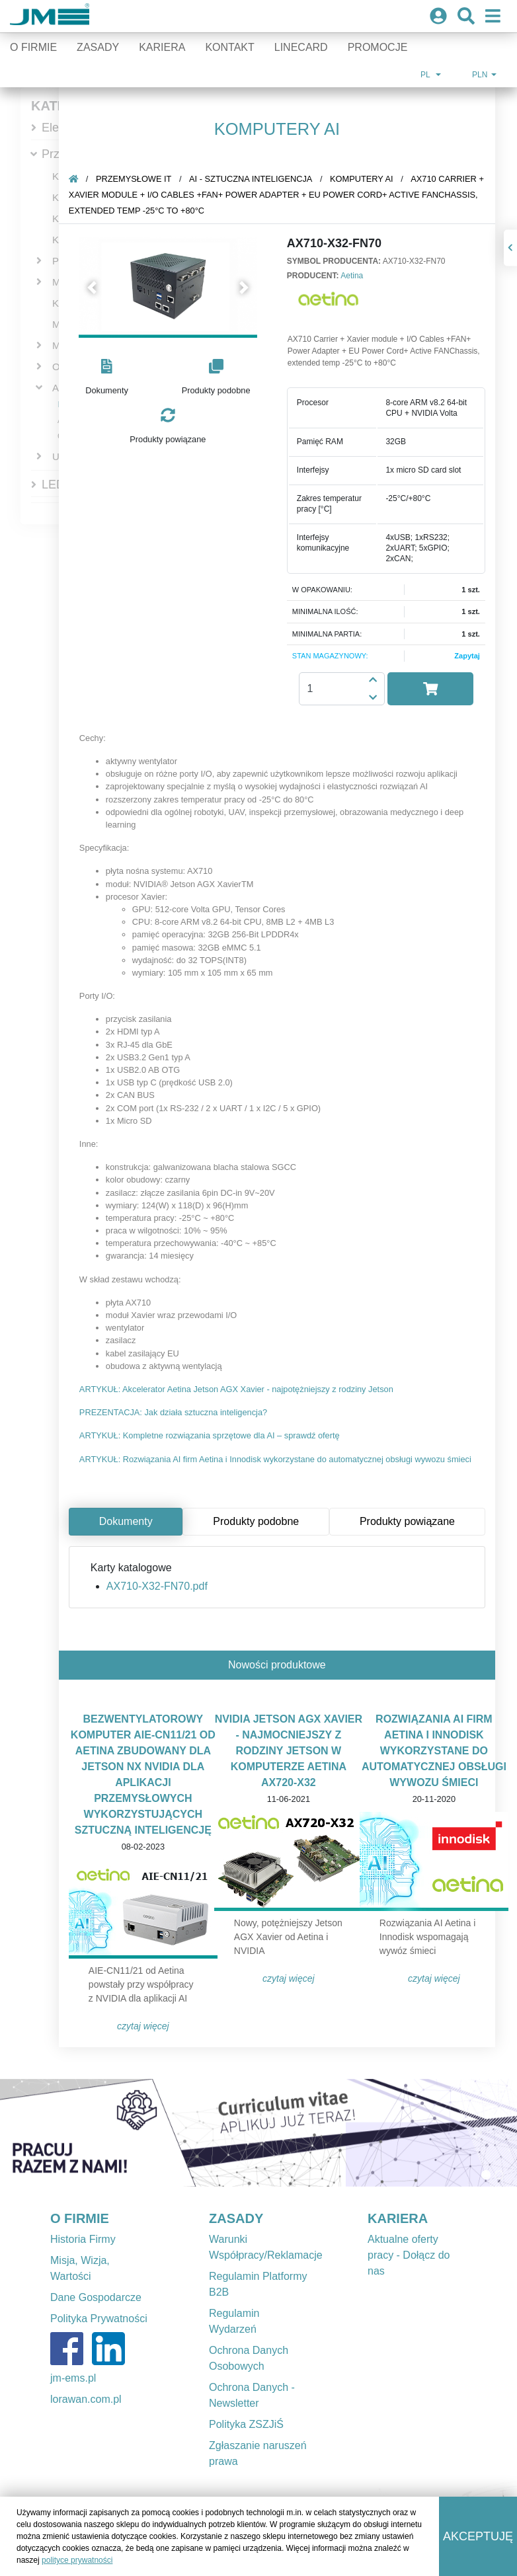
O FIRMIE (79, 2218)
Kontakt (229, 47)
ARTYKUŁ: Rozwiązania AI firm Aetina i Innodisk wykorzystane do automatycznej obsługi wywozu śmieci (277, 1459)
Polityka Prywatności (98, 2318)
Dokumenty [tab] (127, 1521)
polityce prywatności (77, 2560)
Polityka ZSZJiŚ (246, 2424)
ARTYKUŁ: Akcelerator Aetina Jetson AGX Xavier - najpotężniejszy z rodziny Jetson (238, 1389)
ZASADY (236, 2218)
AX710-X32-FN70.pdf (158, 1586)
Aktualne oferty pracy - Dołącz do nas (409, 2255)
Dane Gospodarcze (95, 2297)
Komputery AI (363, 179)
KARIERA (398, 2218)
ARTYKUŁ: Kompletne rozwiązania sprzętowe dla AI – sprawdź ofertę (211, 1435)
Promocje (378, 47)
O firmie (33, 47)
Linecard (301, 47)
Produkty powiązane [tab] (408, 1521)
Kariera (162, 47)
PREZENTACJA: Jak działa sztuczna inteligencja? (174, 1412)
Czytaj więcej (144, 2026)
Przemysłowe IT (135, 179)
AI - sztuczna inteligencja (251, 179)
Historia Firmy (83, 2239)
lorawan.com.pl (86, 2399)
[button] (93, 287)
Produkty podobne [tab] (257, 1521)
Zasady (98, 47)
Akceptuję (478, 2536)
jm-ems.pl (73, 2378)
